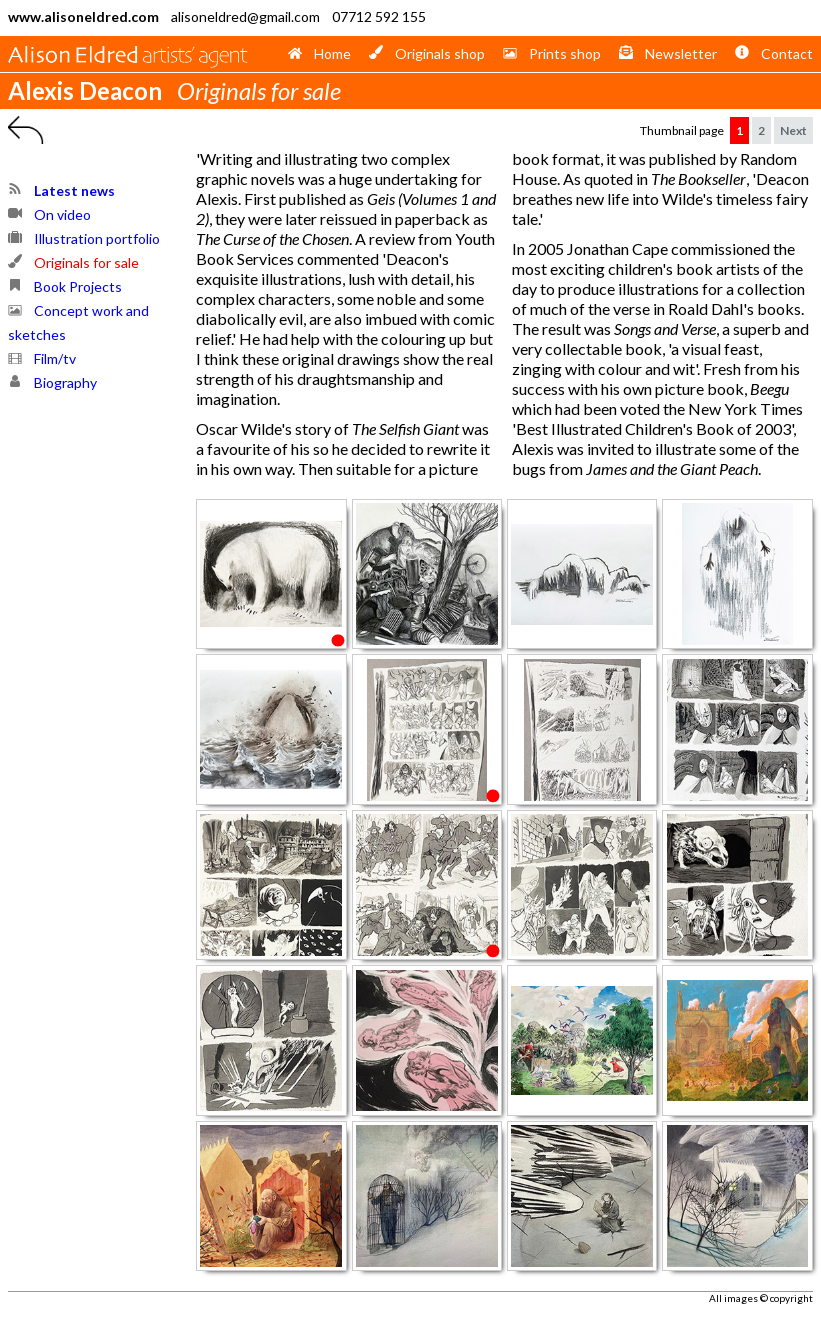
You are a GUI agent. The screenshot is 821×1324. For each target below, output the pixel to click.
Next (793, 130)
